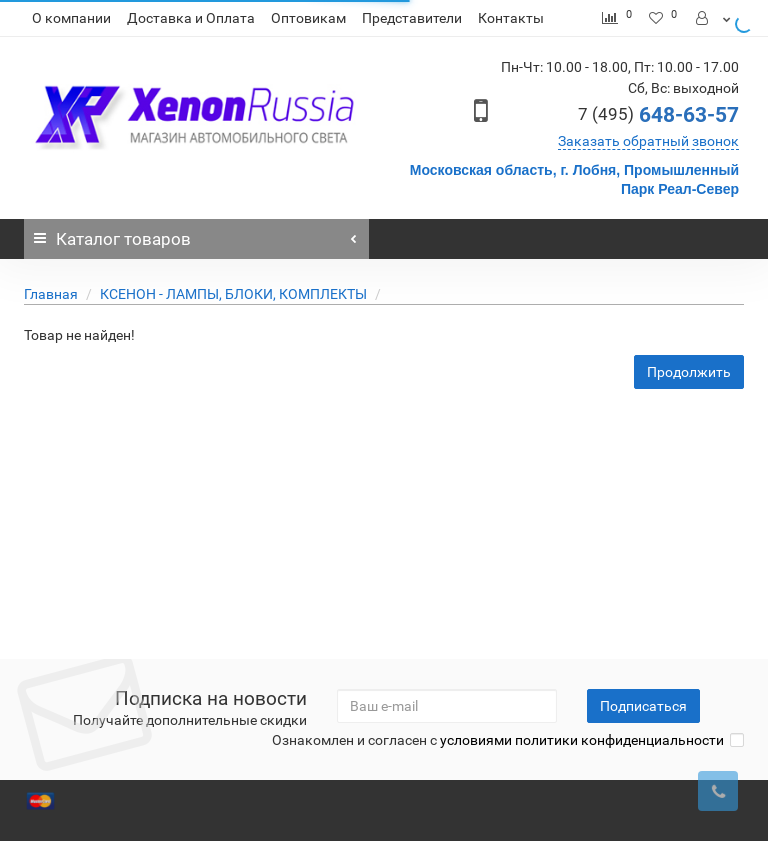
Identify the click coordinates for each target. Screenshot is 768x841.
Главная (51, 294)
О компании (71, 18)
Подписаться (643, 706)
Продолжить (689, 372)
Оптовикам (308, 18)
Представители (412, 18)
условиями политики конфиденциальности (582, 740)
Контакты (511, 18)
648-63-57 (658, 115)
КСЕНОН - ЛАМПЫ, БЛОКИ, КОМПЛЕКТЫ (233, 294)
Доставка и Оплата (191, 18)
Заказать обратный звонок (648, 141)
